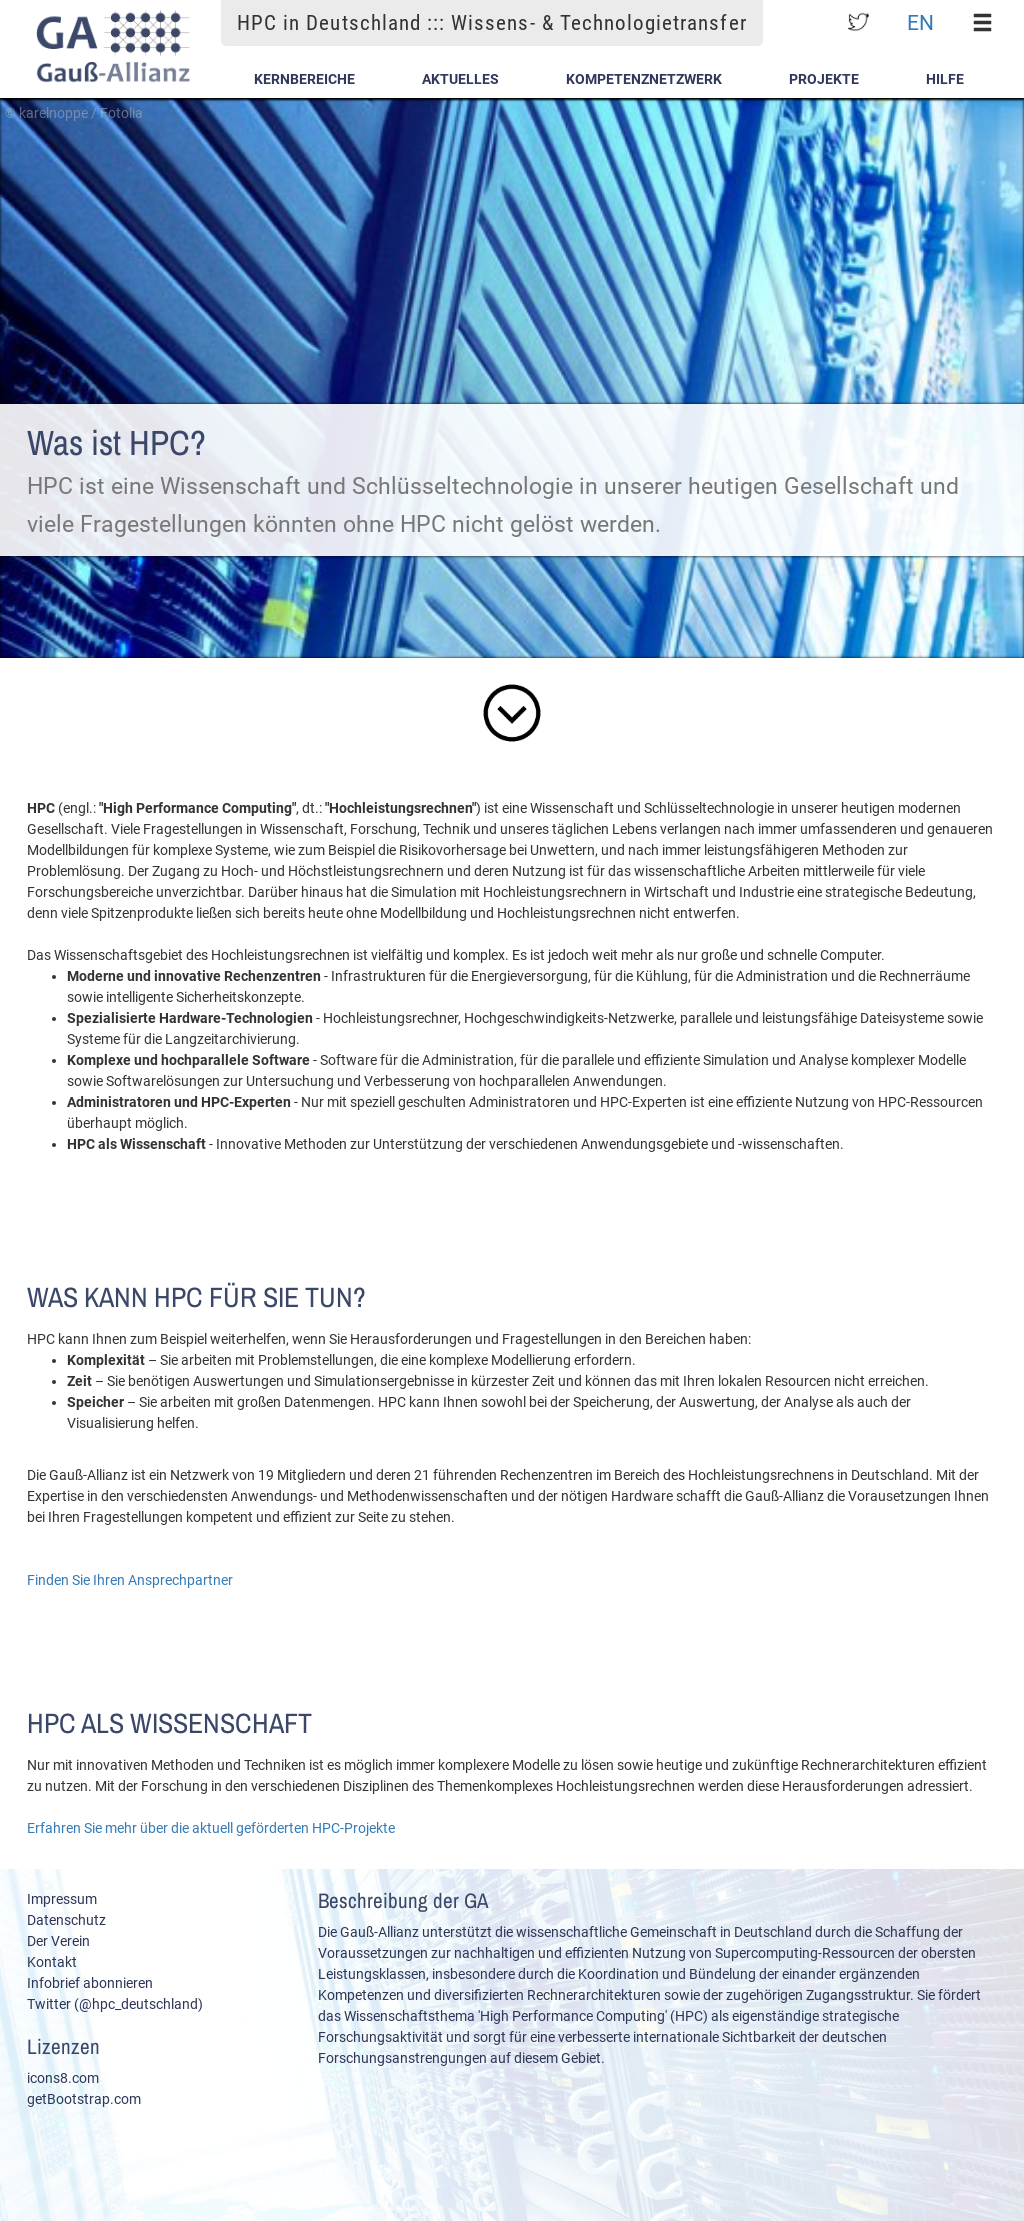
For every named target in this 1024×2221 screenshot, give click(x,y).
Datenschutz (66, 1920)
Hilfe (945, 79)
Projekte (824, 79)
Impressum (62, 1899)
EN (920, 22)
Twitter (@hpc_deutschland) (115, 2004)
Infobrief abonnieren (90, 1983)
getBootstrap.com (84, 2099)
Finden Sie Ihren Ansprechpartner (130, 1580)
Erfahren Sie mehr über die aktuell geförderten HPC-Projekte (211, 1828)
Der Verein (58, 1941)
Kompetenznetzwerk (644, 79)
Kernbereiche (304, 79)
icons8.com (63, 2078)
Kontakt (52, 1962)
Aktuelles (460, 79)
